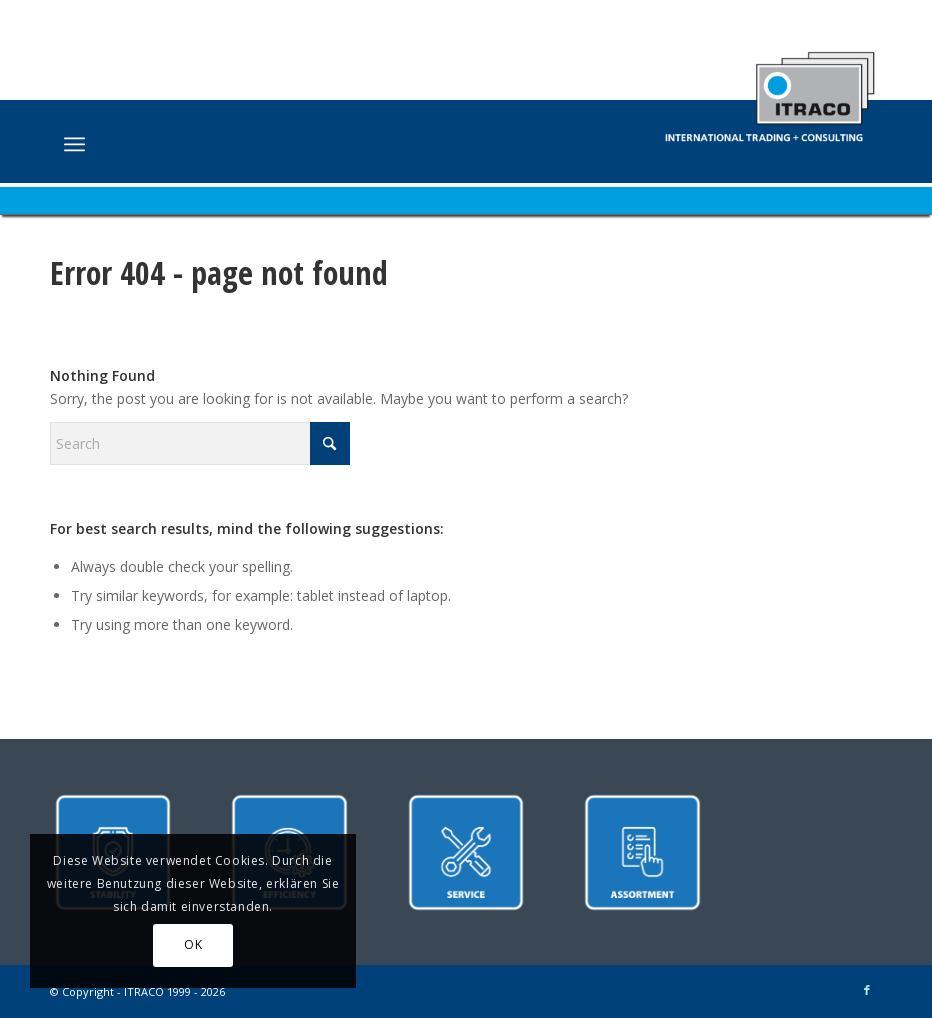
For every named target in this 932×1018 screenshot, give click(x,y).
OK (193, 944)
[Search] (200, 443)
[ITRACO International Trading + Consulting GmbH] (769, 87)
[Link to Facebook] (867, 990)
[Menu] (74, 144)
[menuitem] (74, 144)
